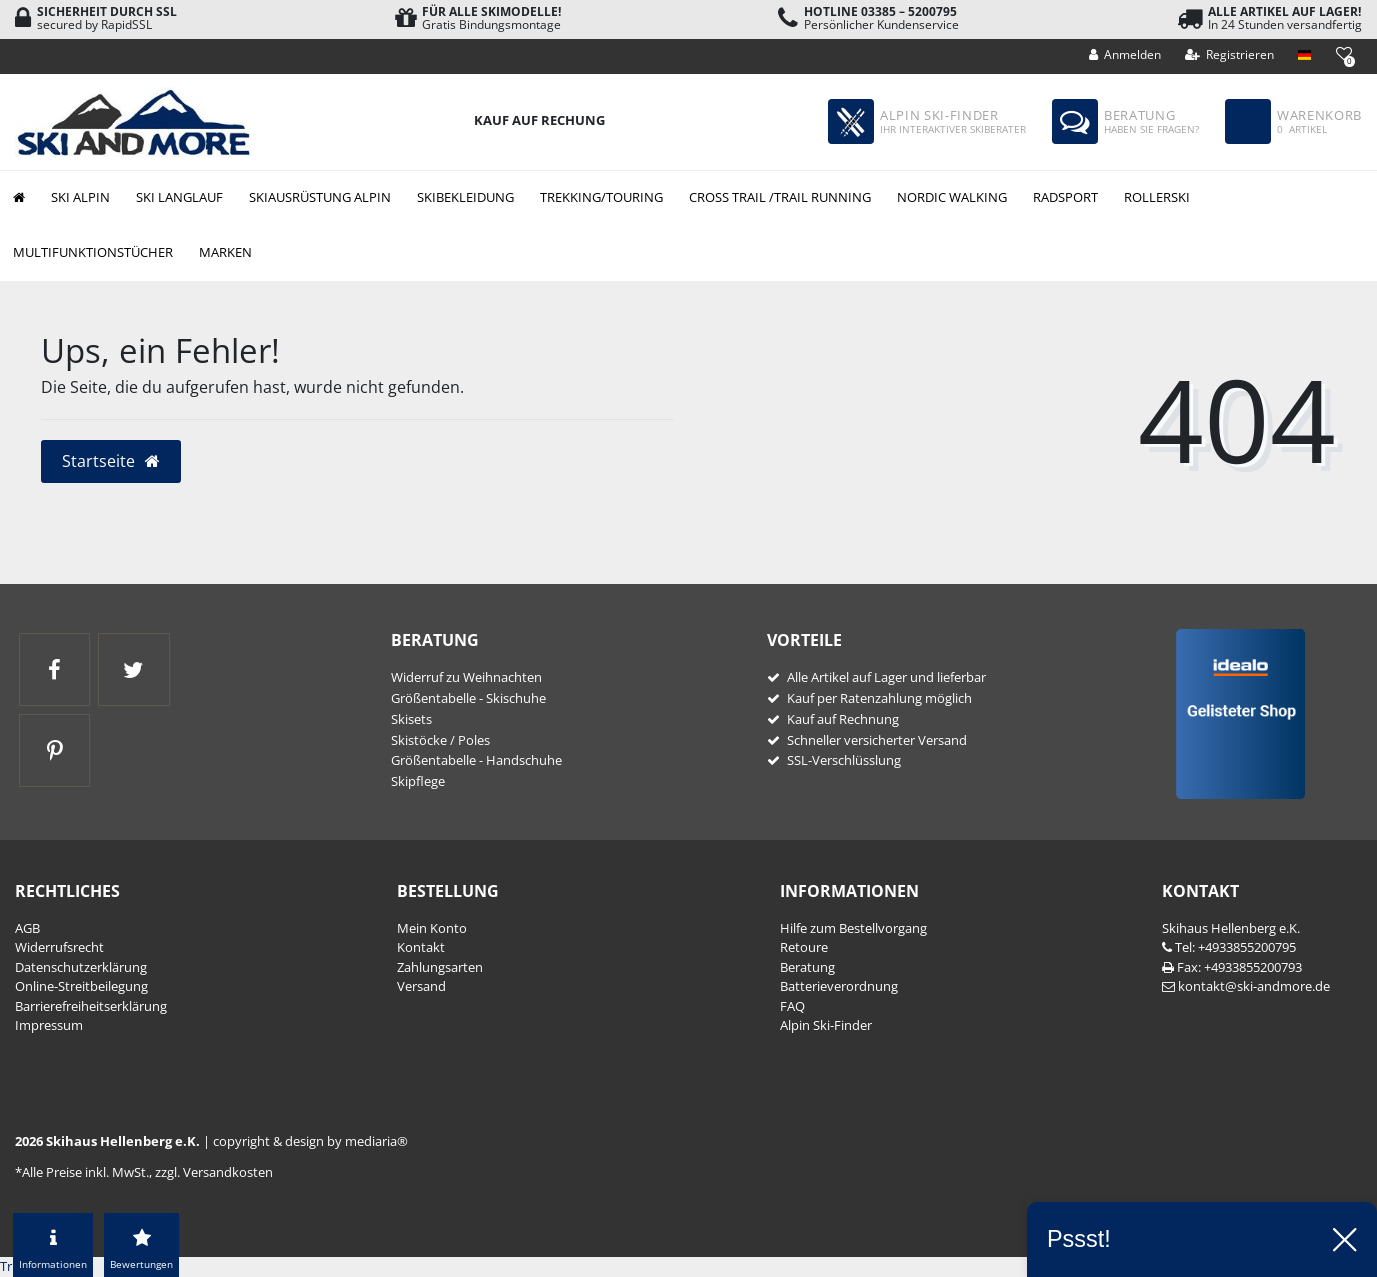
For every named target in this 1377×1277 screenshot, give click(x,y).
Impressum (49, 1025)
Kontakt (421, 947)
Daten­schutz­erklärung (81, 967)
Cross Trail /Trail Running (780, 197)
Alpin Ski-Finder (826, 1025)
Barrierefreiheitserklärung (91, 1006)
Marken (225, 252)
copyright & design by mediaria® (310, 1141)
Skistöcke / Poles (440, 740)
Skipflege (418, 781)
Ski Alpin (80, 197)
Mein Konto (432, 928)
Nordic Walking (952, 197)
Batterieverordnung (839, 986)
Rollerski (1157, 197)
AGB (27, 928)
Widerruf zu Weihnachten (466, 677)
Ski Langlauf (179, 197)
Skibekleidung (465, 197)
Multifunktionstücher (93, 252)
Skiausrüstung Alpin (320, 197)
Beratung (807, 967)
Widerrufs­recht (59, 947)
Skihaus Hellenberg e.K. (1231, 928)
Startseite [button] (111, 461)
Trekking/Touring (601, 197)
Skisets (411, 719)
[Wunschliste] (1343, 53)
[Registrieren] (1230, 55)
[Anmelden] (1125, 55)
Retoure (804, 947)
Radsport (1065, 197)
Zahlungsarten (440, 967)
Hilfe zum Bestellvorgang (853, 928)
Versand (421, 986)
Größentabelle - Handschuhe (476, 760)
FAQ (792, 1006)
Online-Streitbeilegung (81, 986)
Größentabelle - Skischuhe (468, 698)
